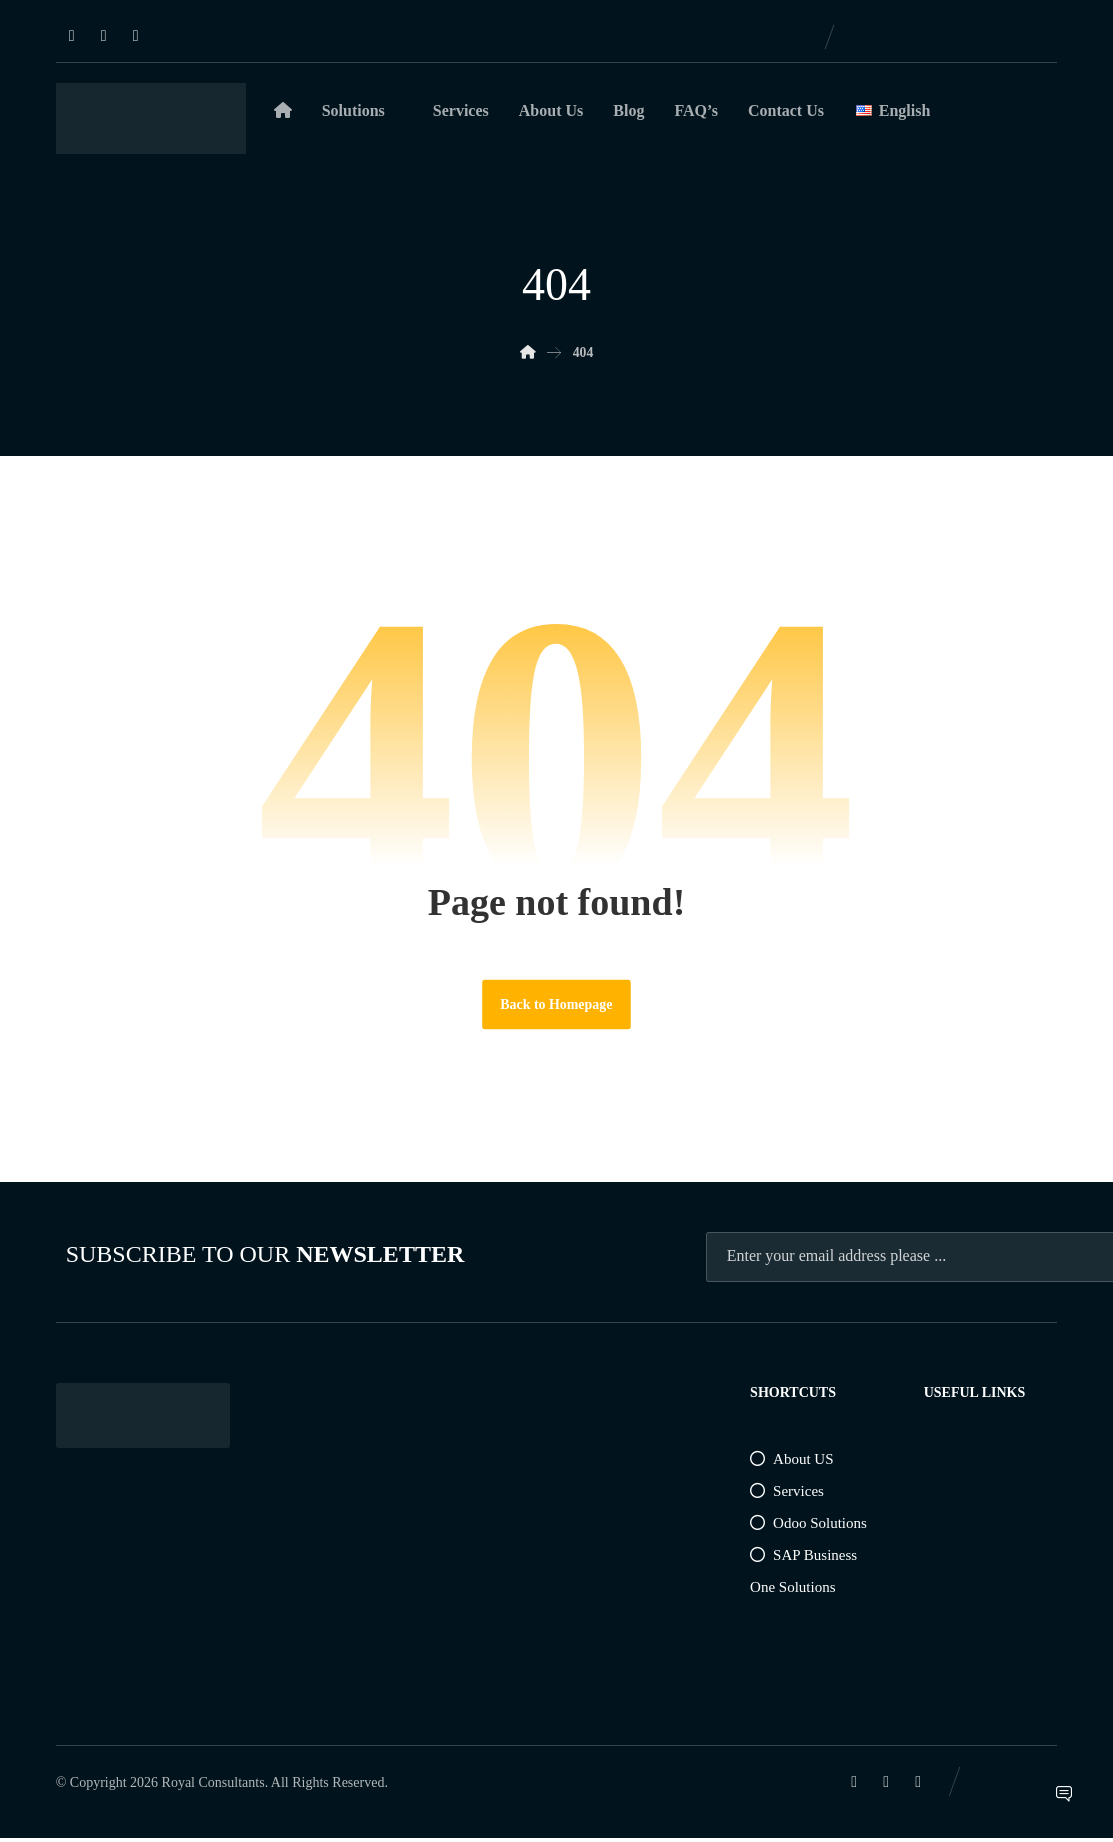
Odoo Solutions (808, 1527)
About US (791, 1463)
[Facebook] (104, 36)
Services (787, 1495)
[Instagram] (136, 36)
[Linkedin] (72, 36)
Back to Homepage (557, 1007)
